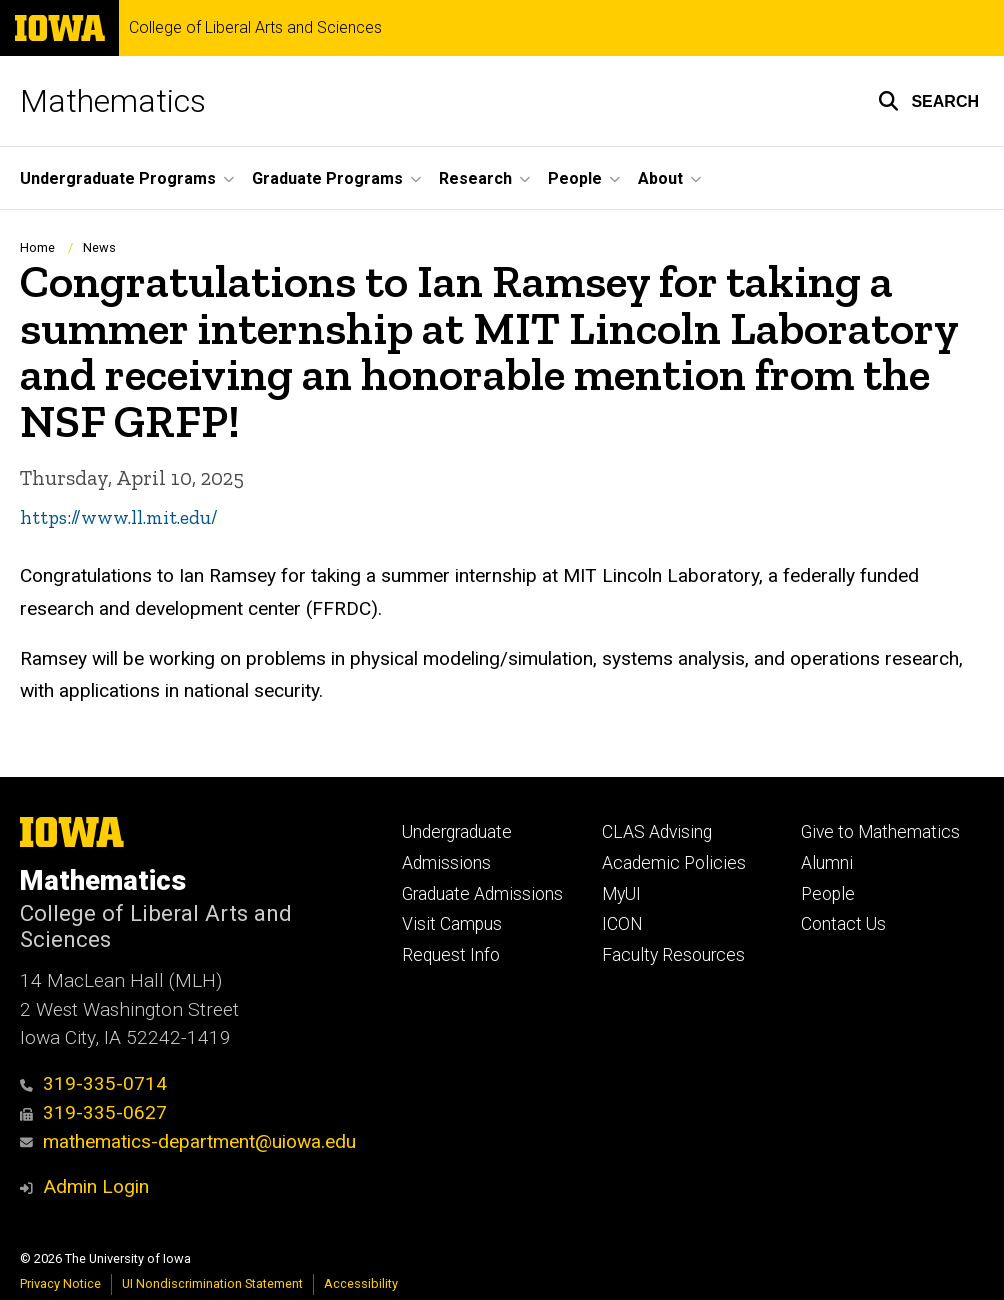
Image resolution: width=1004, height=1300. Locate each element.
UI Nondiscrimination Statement (212, 1283)
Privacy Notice (60, 1283)
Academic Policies (674, 863)
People (828, 894)
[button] (928, 101)
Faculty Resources (673, 955)
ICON (622, 924)
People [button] (575, 178)
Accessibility (361, 1283)
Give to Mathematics (880, 832)
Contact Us (843, 924)
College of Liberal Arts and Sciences (255, 28)
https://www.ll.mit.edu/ (119, 518)
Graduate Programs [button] (327, 178)
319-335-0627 (93, 1112)
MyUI (621, 894)
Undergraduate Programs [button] (118, 178)
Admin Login (96, 1186)
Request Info (451, 955)
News (99, 247)
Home (37, 247)
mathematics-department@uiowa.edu (188, 1141)
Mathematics (113, 101)
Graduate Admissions (482, 894)
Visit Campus (452, 924)
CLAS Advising (657, 832)
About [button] (660, 178)
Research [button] (475, 178)
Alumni (827, 863)
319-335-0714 (93, 1083)
